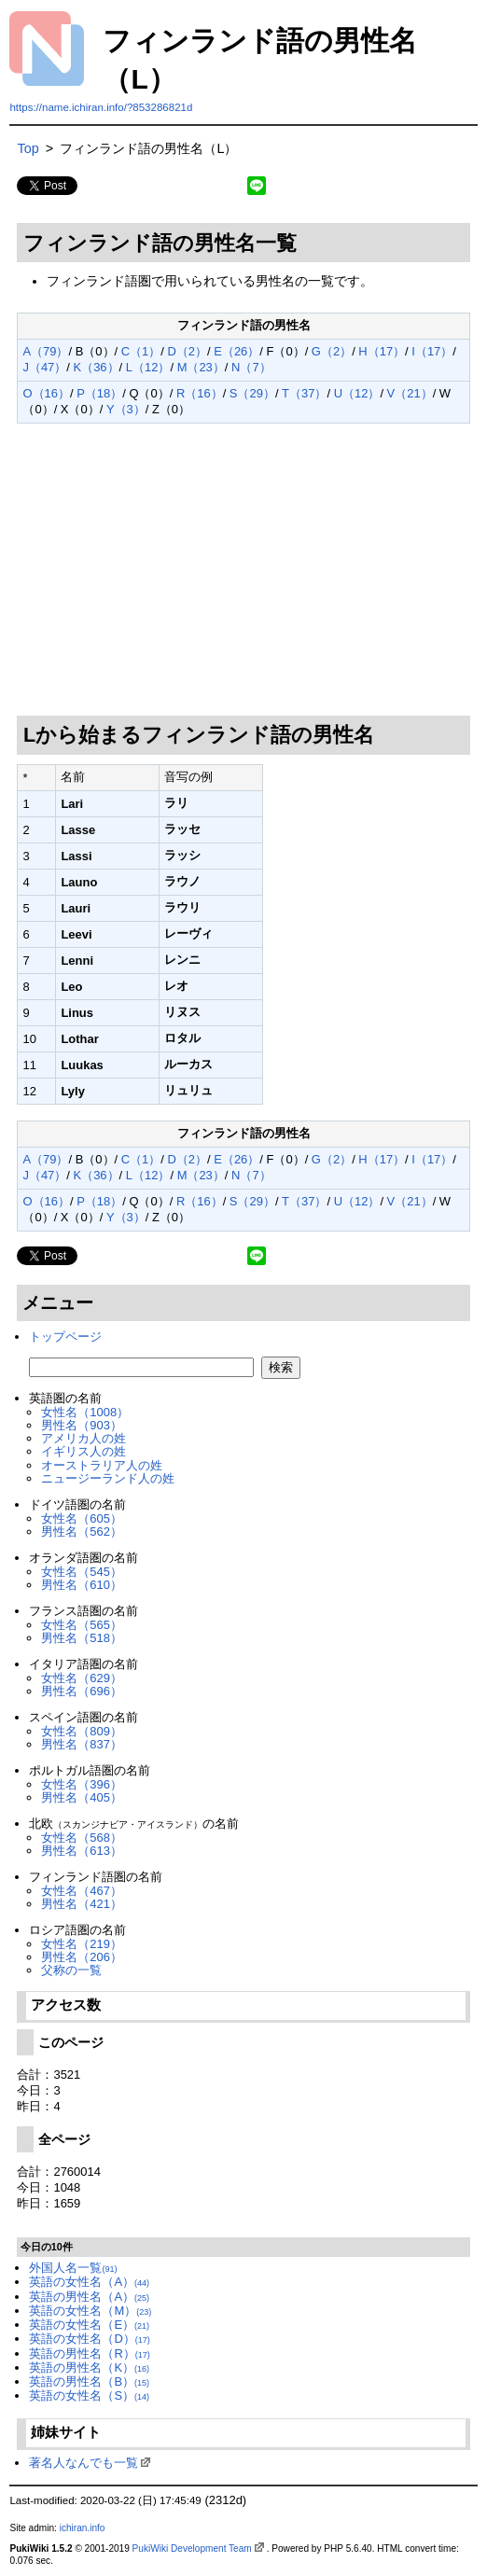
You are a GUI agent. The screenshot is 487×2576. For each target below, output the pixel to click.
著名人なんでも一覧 (83, 2463)
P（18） (99, 393)
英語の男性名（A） (89, 2297)
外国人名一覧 (73, 2268)
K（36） (96, 367)
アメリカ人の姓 (83, 1438)
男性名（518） (81, 1638)
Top (27, 148)
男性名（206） (81, 1957)
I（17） (431, 351)
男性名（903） (81, 1425)
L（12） (148, 367)
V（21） (410, 393)
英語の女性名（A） (89, 2282)
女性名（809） (81, 1731)
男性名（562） (81, 1532)
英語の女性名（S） (89, 2395)
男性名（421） (81, 1904)
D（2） (188, 351)
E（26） (236, 351)
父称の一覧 (71, 1970)
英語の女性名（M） (90, 2311)
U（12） (357, 393)
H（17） (381, 351)
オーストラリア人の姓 (101, 1465)
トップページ (65, 1337)
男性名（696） (81, 1691)
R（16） (199, 393)
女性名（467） (81, 1891)
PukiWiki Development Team (192, 2548)
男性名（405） (81, 1797)
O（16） (45, 393)
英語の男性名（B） (89, 2381)
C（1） (141, 351)
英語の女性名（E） (89, 2325)
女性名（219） (81, 1944)
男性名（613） (81, 1851)
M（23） (201, 367)
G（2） (332, 351)
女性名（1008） (85, 1412)
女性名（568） (81, 1838)
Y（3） (126, 409)
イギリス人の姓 (83, 1451)
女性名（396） (81, 1784)
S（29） (252, 393)
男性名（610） (81, 1585)
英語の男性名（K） (89, 2367)
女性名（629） (81, 1678)
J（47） (44, 367)
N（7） (251, 367)
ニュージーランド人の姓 (107, 1478)
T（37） (304, 393)
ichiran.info (82, 2528)
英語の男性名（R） (89, 2353)
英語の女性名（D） (89, 2339)
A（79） (45, 351)
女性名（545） (81, 1572)
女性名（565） (81, 1625)
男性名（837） (81, 1744)
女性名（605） (81, 1518)
